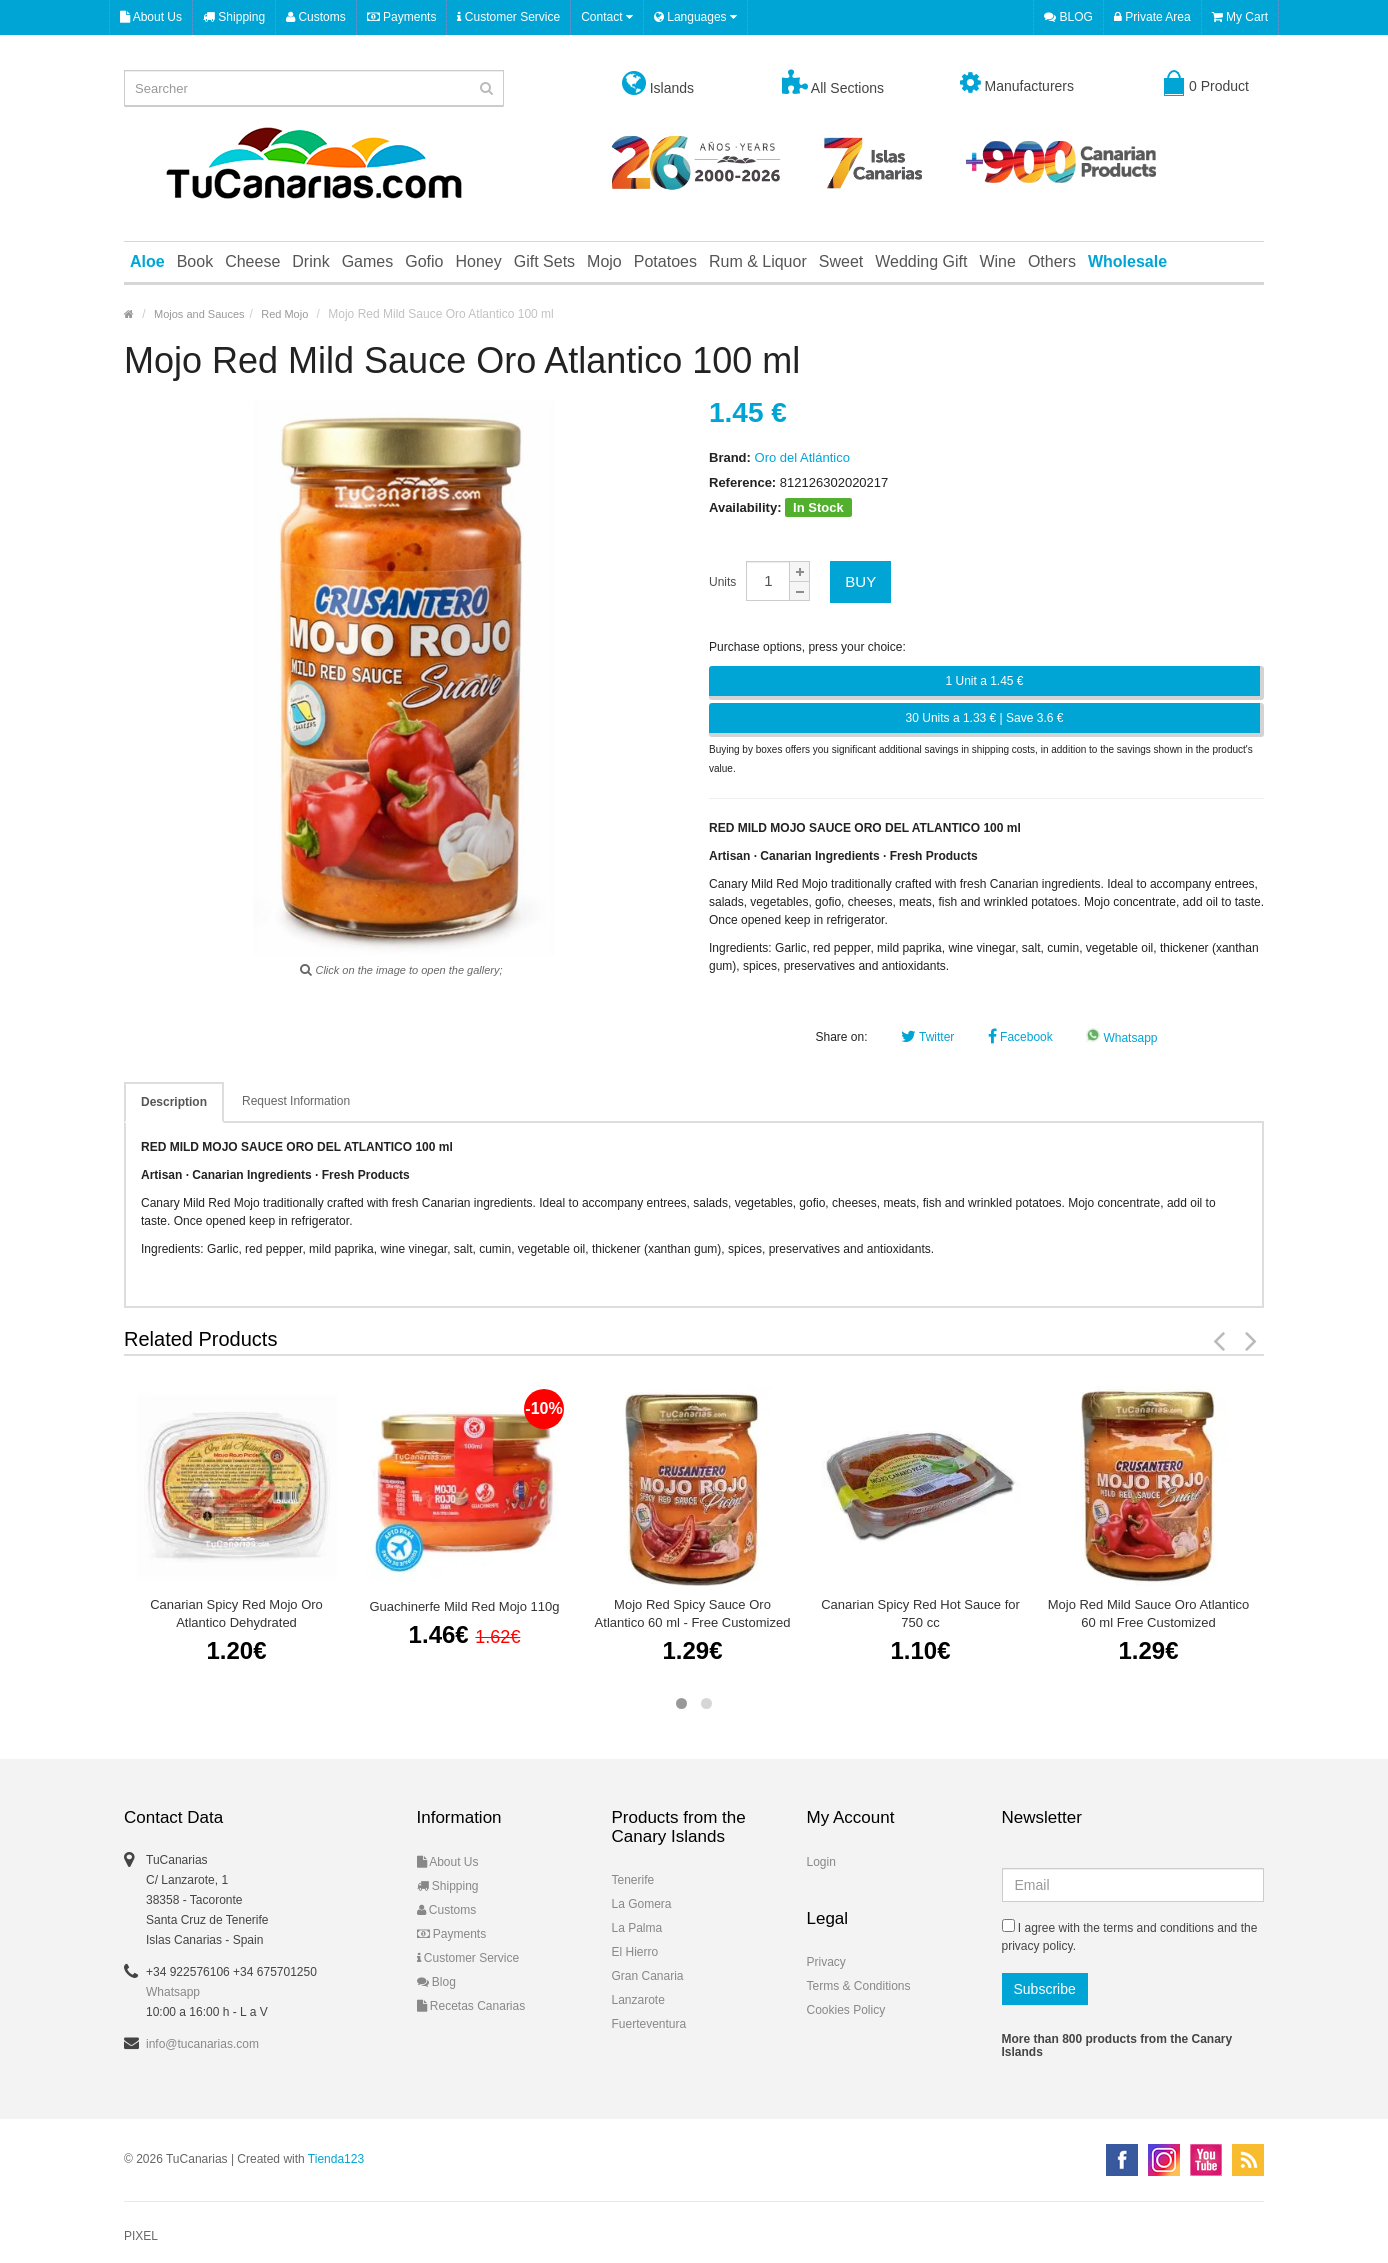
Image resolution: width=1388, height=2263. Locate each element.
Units (722, 582)
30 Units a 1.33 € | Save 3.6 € (985, 718)
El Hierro (635, 1952)
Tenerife (633, 1880)
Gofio (424, 261)
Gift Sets (544, 261)
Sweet (841, 261)
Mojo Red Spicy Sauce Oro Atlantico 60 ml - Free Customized (693, 1613)
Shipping (234, 17)
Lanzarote (638, 2000)
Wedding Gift (921, 261)
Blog (436, 1982)
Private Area (1152, 17)
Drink (310, 261)
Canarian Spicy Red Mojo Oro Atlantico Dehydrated (236, 1613)
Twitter (927, 1037)
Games (368, 261)
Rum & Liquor (758, 261)
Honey (478, 261)
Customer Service (508, 17)
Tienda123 (336, 2159)
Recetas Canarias (471, 2006)
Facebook (1020, 1037)
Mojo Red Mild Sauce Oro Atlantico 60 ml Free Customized (1149, 1613)
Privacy (826, 1962)
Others (1052, 261)
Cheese (252, 261)
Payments (402, 17)
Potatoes (665, 261)
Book (195, 261)
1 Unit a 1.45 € (984, 681)
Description (174, 1102)
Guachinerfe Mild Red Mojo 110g (464, 1606)
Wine (997, 261)
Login (821, 1862)
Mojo (604, 261)
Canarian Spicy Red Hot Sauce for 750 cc (920, 1613)
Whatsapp (1121, 1038)
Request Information (296, 1101)
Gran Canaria (648, 1976)
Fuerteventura (649, 2024)
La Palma (637, 1928)
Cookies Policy (846, 2010)
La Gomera (642, 1904)
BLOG (1068, 17)
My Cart (1240, 17)
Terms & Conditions (859, 1986)
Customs (316, 17)
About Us (151, 17)
